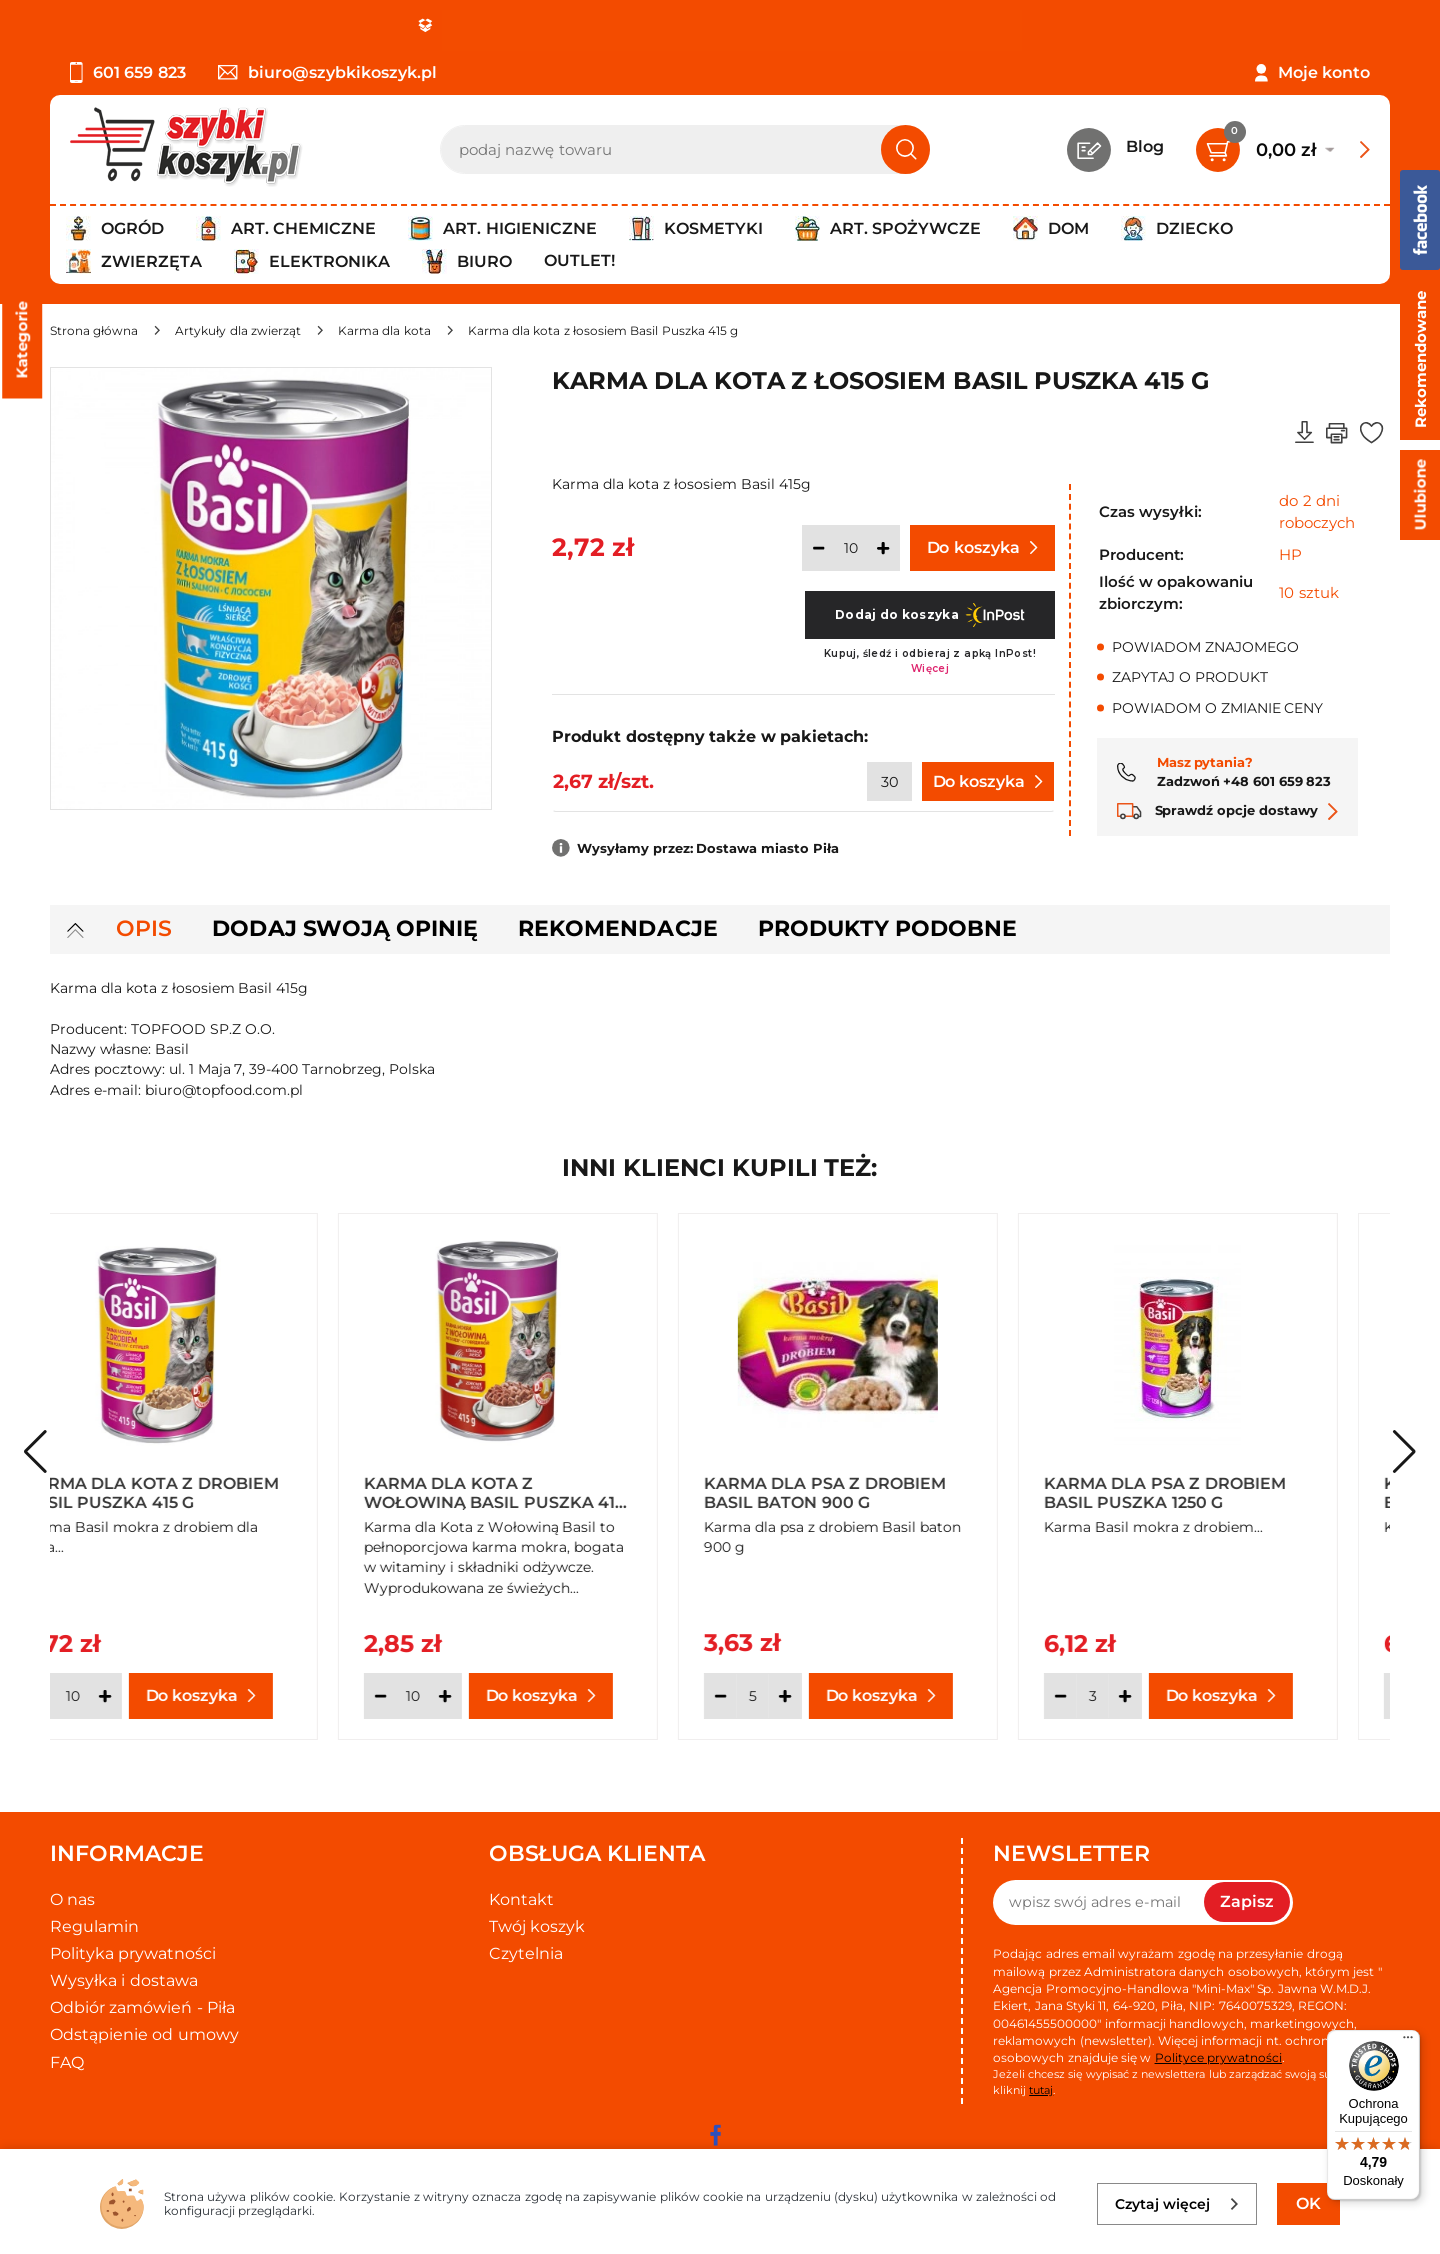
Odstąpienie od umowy (144, 2034)
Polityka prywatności (133, 1953)
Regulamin (94, 1926)
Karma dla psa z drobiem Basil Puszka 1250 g (1217, 1492)
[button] (1404, 1452)
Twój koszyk (537, 1926)
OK (1308, 2203)
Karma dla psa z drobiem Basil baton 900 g (877, 1492)
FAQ (67, 2062)
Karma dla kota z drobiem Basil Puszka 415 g (203, 1492)
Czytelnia (526, 1953)
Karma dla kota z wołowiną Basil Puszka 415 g (546, 1492)
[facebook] (715, 2135)
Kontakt (521, 1899)
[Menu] (1408, 2042)
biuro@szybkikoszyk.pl (327, 72)
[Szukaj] (905, 149)
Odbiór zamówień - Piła (142, 2007)
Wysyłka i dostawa (124, 1980)
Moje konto (1324, 72)
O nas (72, 1899)
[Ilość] (851, 548)
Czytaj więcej (1177, 2204)
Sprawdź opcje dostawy (1227, 810)
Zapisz (1247, 1901)
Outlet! (579, 260)
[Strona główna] (94, 330)
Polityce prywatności (1218, 2057)
